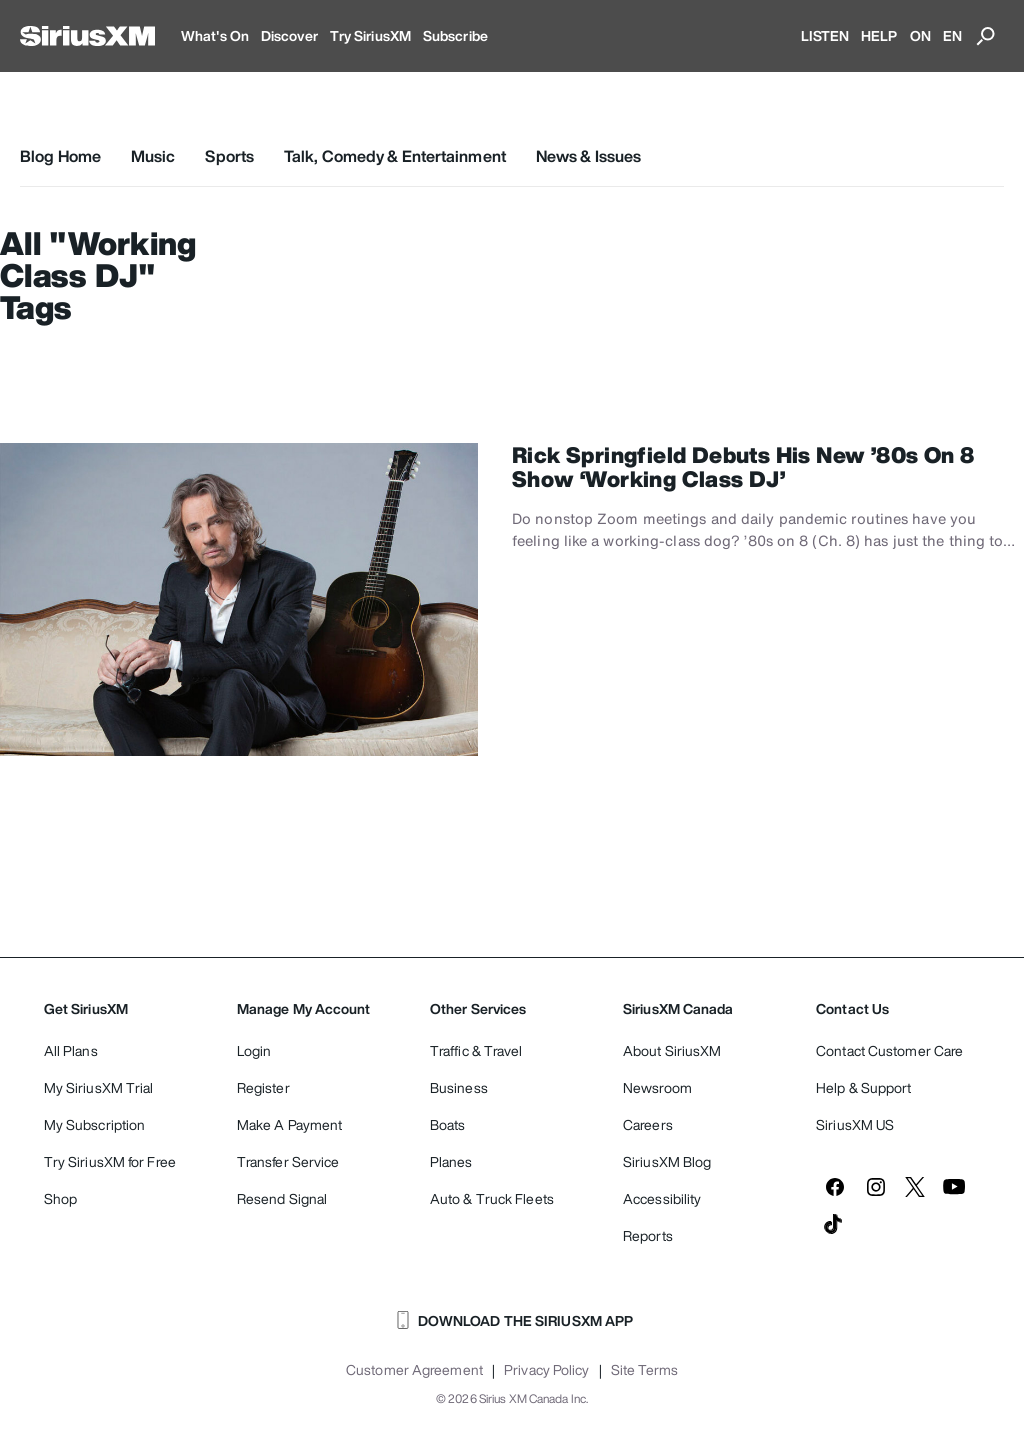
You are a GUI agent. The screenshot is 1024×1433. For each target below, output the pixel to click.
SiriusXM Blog (667, 1161)
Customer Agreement (414, 1370)
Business (459, 1087)
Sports (229, 156)
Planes (451, 1161)
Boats (448, 1124)
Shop (60, 1198)
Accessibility (662, 1198)
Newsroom (657, 1087)
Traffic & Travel (476, 1050)
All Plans (71, 1050)
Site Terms (644, 1370)
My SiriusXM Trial (99, 1087)
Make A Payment (289, 1124)
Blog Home (60, 156)
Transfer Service (288, 1161)
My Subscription (95, 1124)
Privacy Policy (546, 1370)
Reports (648, 1235)
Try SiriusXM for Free (110, 1161)
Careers (648, 1124)
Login (254, 1050)
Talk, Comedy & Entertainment (395, 156)
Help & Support (863, 1087)
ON (920, 35)
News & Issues (588, 156)
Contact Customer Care (889, 1050)
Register (263, 1087)
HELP (879, 35)
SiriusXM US (855, 1124)
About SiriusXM (672, 1050)
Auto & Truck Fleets (492, 1198)
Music (153, 156)
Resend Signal (282, 1198)
